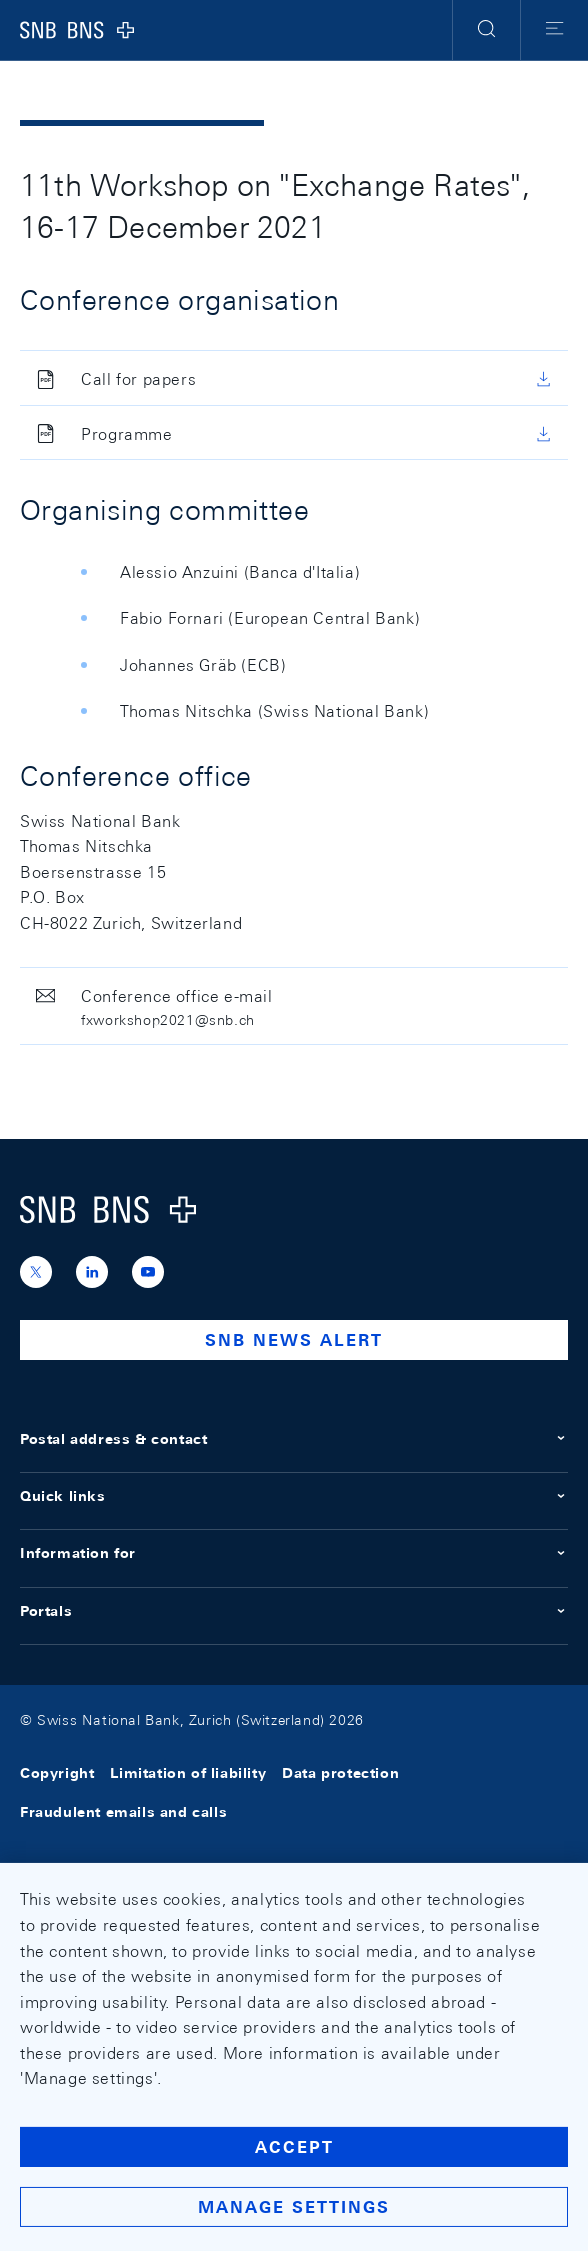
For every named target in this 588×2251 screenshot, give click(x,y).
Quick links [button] (294, 1496)
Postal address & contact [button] (294, 1439)
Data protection (340, 1774)
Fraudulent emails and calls (123, 1812)
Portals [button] (294, 1611)
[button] (486, 30)
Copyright (57, 1774)
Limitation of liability (188, 1774)
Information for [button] (294, 1553)
